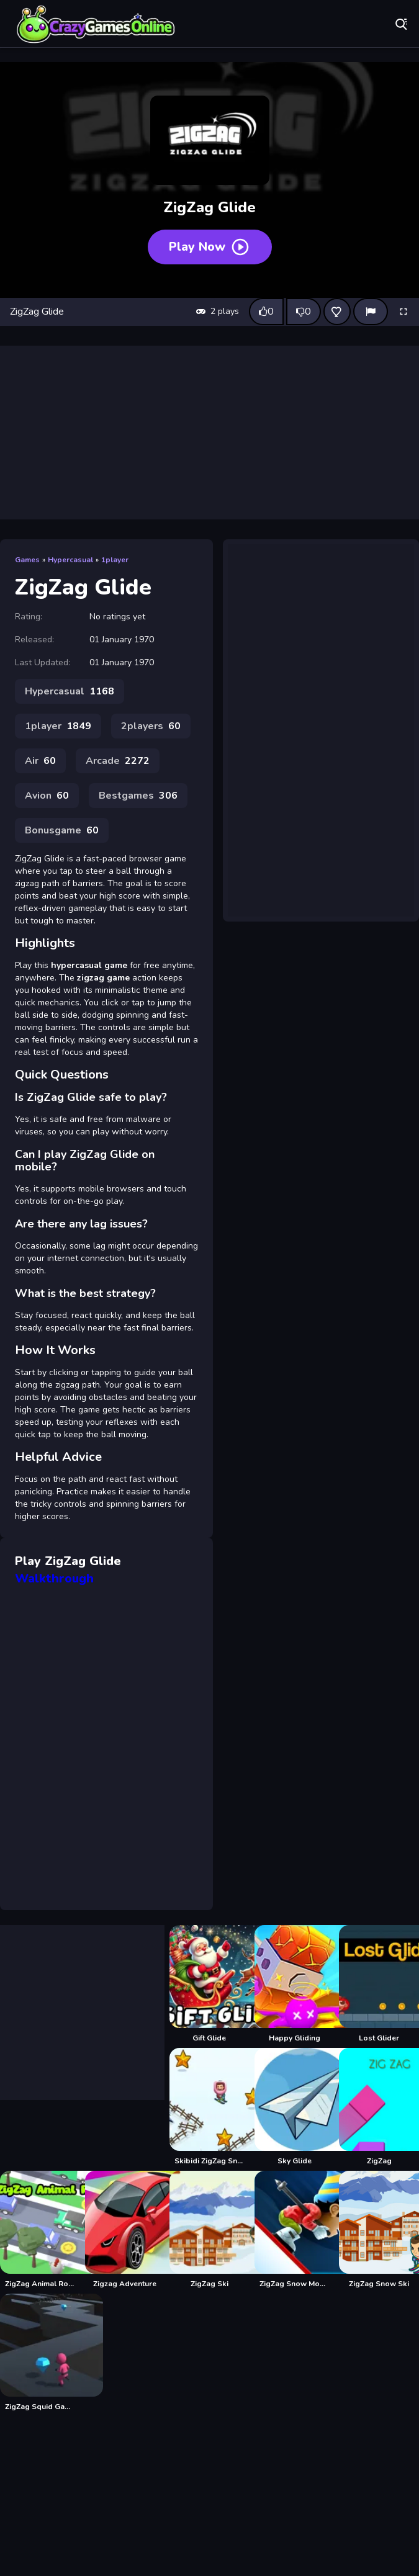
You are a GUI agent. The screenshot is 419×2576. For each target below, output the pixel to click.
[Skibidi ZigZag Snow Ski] (209, 2107)
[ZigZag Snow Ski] (379, 2230)
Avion (47, 795)
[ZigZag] (379, 2107)
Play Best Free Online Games (96, 25)
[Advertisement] (210, 432)
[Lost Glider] (379, 1984)
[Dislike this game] (303, 311)
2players (151, 726)
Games (27, 560)
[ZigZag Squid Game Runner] (40, 2353)
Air (40, 760)
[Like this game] (266, 311)
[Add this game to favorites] (337, 311)
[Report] (370, 311)
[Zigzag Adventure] (125, 2230)
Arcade (118, 760)
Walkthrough (54, 1578)
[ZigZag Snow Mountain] (295, 2230)
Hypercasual (70, 560)
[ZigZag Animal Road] (40, 2230)
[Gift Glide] (209, 1984)
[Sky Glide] (295, 2107)
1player (114, 560)
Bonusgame (62, 830)
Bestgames (138, 795)
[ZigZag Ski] (209, 2230)
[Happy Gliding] (295, 1984)
